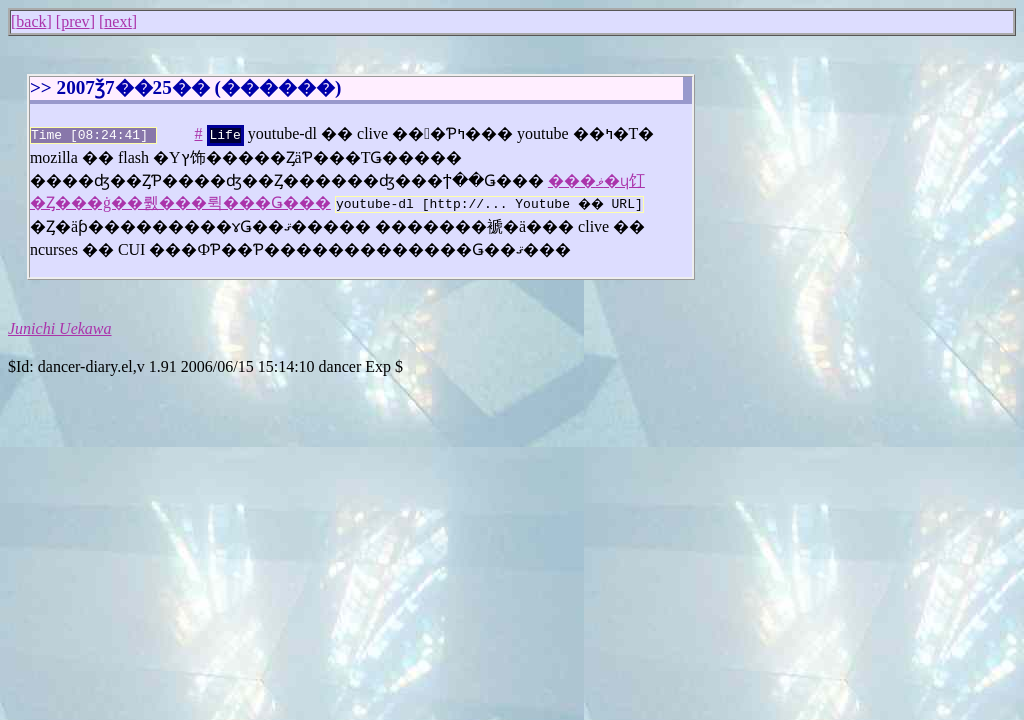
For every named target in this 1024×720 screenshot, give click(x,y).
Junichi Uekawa (60, 324)
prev (75, 21)
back (31, 21)
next (118, 21)
